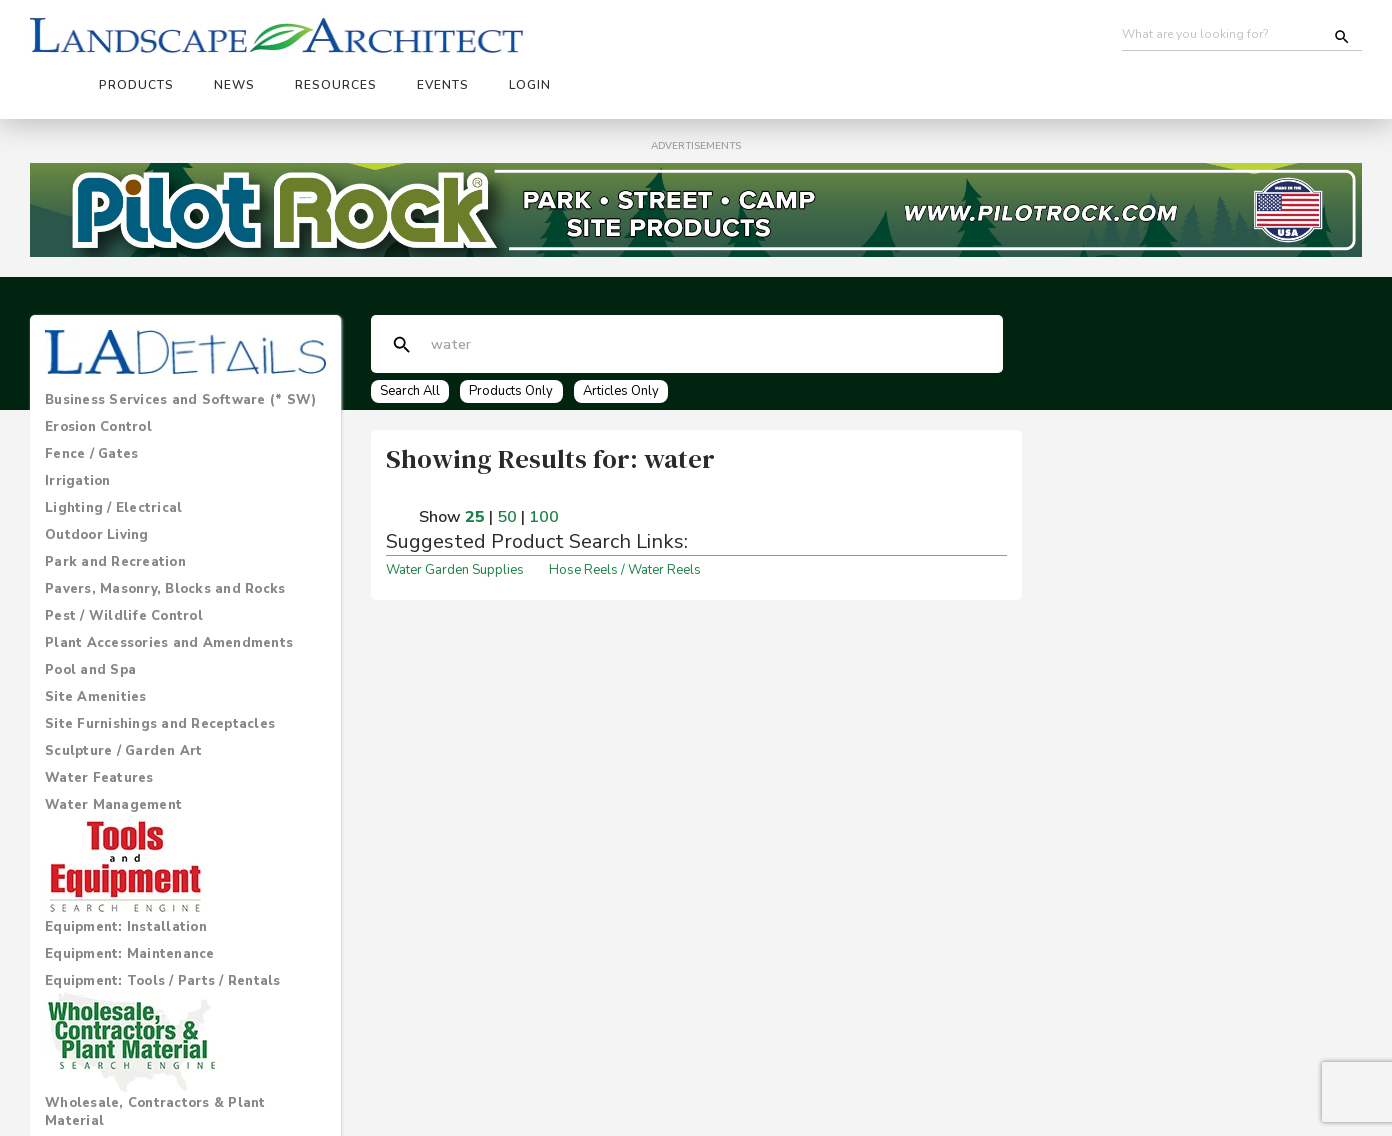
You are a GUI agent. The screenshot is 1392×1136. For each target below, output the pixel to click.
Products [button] (471, 37)
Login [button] (865, 37)
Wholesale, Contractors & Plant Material (155, 1061)
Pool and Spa (90, 619)
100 (544, 467)
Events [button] (778, 37)
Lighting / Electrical (113, 457)
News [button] (569, 37)
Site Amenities (96, 646)
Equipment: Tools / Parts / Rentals (163, 930)
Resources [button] (671, 37)
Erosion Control (98, 376)
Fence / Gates (91, 403)
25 (475, 467)
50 (507, 467)
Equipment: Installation (126, 876)
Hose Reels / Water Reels (625, 520)
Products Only (517, 340)
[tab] (185, 349)
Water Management (113, 754)
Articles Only (631, 340)
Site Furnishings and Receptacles (160, 673)
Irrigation (78, 430)
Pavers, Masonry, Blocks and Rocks (165, 538)
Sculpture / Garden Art (124, 700)
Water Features (99, 727)
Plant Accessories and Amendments (169, 592)
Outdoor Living (97, 484)
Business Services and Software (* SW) (180, 349)
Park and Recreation (115, 511)
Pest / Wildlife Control (124, 565)
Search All (411, 340)
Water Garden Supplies (455, 520)
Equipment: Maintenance (130, 903)
